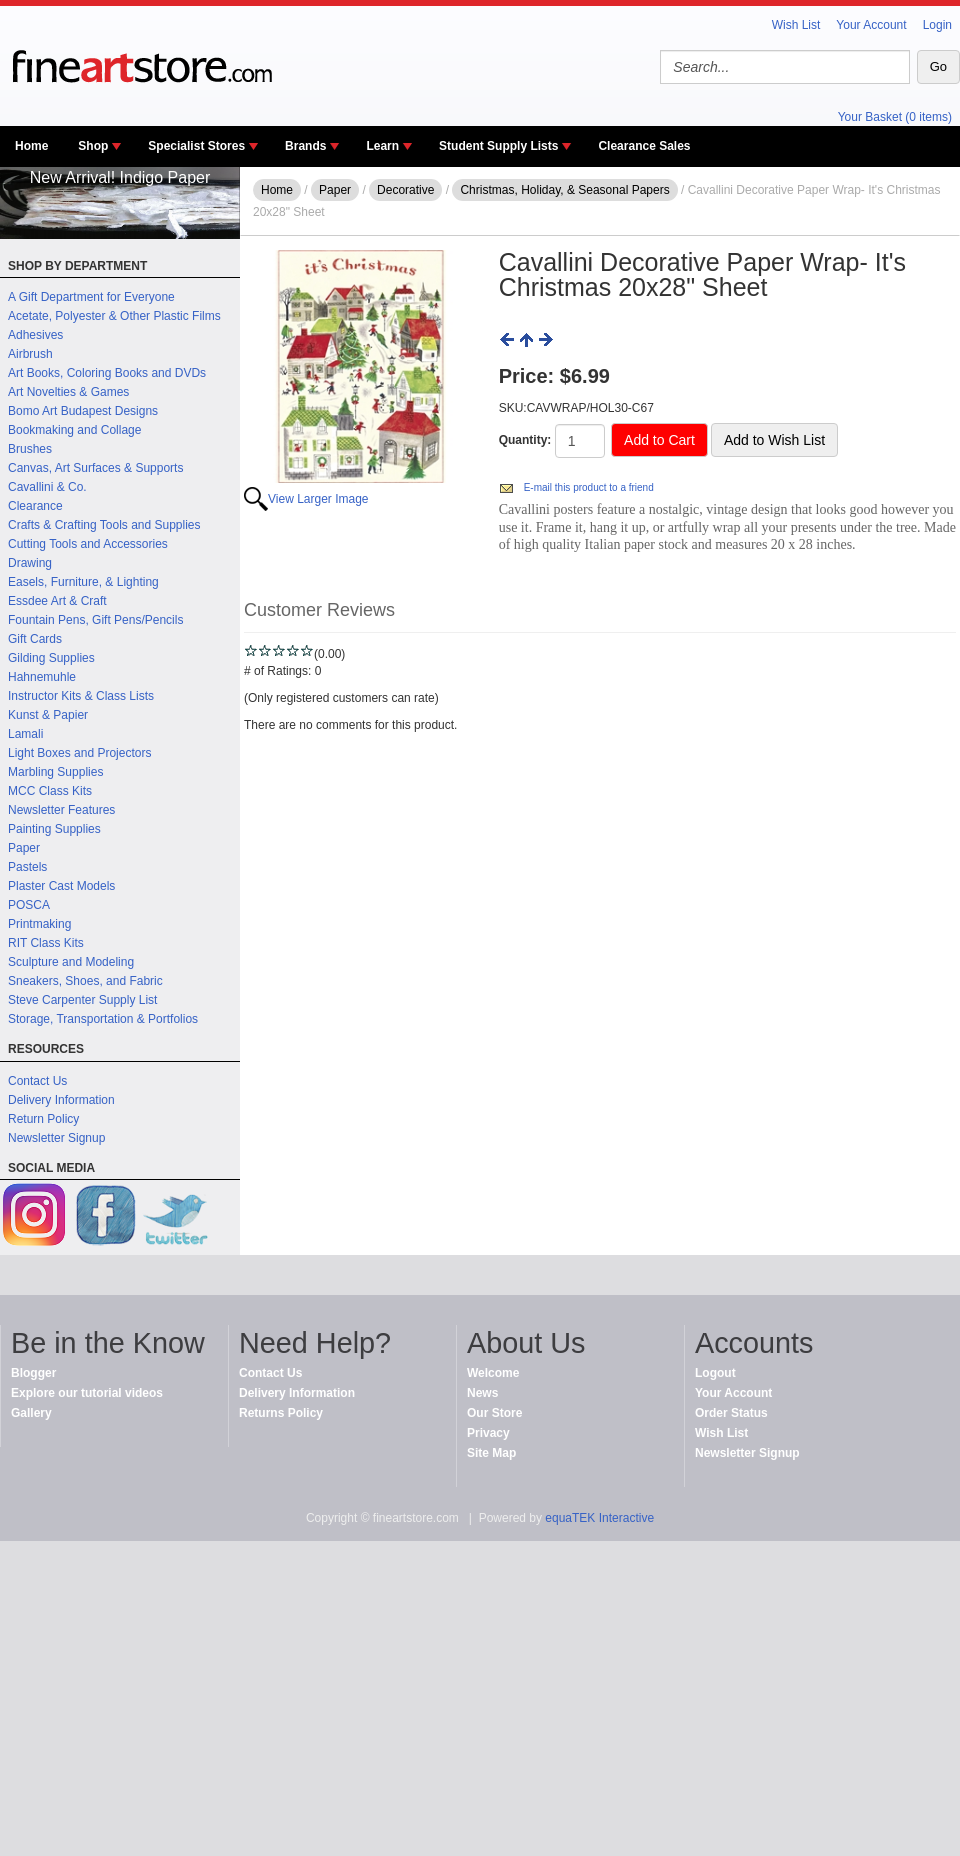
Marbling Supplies (55, 772)
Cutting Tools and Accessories (88, 544)
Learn (382, 146)
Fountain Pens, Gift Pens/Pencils (95, 620)
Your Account (871, 25)
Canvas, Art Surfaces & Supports (95, 468)
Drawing (30, 563)
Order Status (731, 1413)
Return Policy (43, 1119)
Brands (305, 146)
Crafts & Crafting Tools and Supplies (104, 525)
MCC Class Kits (50, 791)
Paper (24, 848)
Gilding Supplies (51, 658)
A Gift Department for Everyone (91, 297)
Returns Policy (281, 1413)
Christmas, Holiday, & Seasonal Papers (564, 190)
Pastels (27, 867)
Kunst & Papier (48, 715)
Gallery (31, 1413)
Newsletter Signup (56, 1138)
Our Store (494, 1413)
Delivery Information (61, 1100)
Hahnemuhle (42, 677)
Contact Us (37, 1081)
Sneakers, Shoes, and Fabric (85, 981)
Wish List (796, 25)
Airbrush (30, 354)
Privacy (488, 1433)
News (482, 1393)
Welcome (493, 1373)
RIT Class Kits (46, 943)
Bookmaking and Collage (74, 430)
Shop (93, 146)
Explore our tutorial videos (87, 1393)
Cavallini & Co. (47, 487)
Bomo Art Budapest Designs (83, 411)
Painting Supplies (54, 829)
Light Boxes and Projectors (79, 753)
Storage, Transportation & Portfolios (103, 1019)
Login (937, 25)
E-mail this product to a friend (589, 487)
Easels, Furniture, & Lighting (83, 582)
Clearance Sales (644, 146)
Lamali (25, 734)
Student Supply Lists (498, 146)
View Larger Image (318, 499)
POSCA (29, 905)
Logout (715, 1373)
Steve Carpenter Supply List (82, 1000)
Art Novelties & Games (68, 392)
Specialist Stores (196, 146)
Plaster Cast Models (61, 886)
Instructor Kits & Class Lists (81, 696)
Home (31, 146)
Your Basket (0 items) (895, 117)
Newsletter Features (61, 810)
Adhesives (35, 335)
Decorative (405, 190)
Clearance (35, 506)
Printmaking (39, 924)
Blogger (33, 1373)
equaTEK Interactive (599, 1518)
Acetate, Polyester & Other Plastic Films (114, 316)
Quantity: (525, 440)
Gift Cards (35, 639)
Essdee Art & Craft (57, 601)
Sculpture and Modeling (71, 962)
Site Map (491, 1453)
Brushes (30, 449)
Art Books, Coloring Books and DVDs (107, 373)
